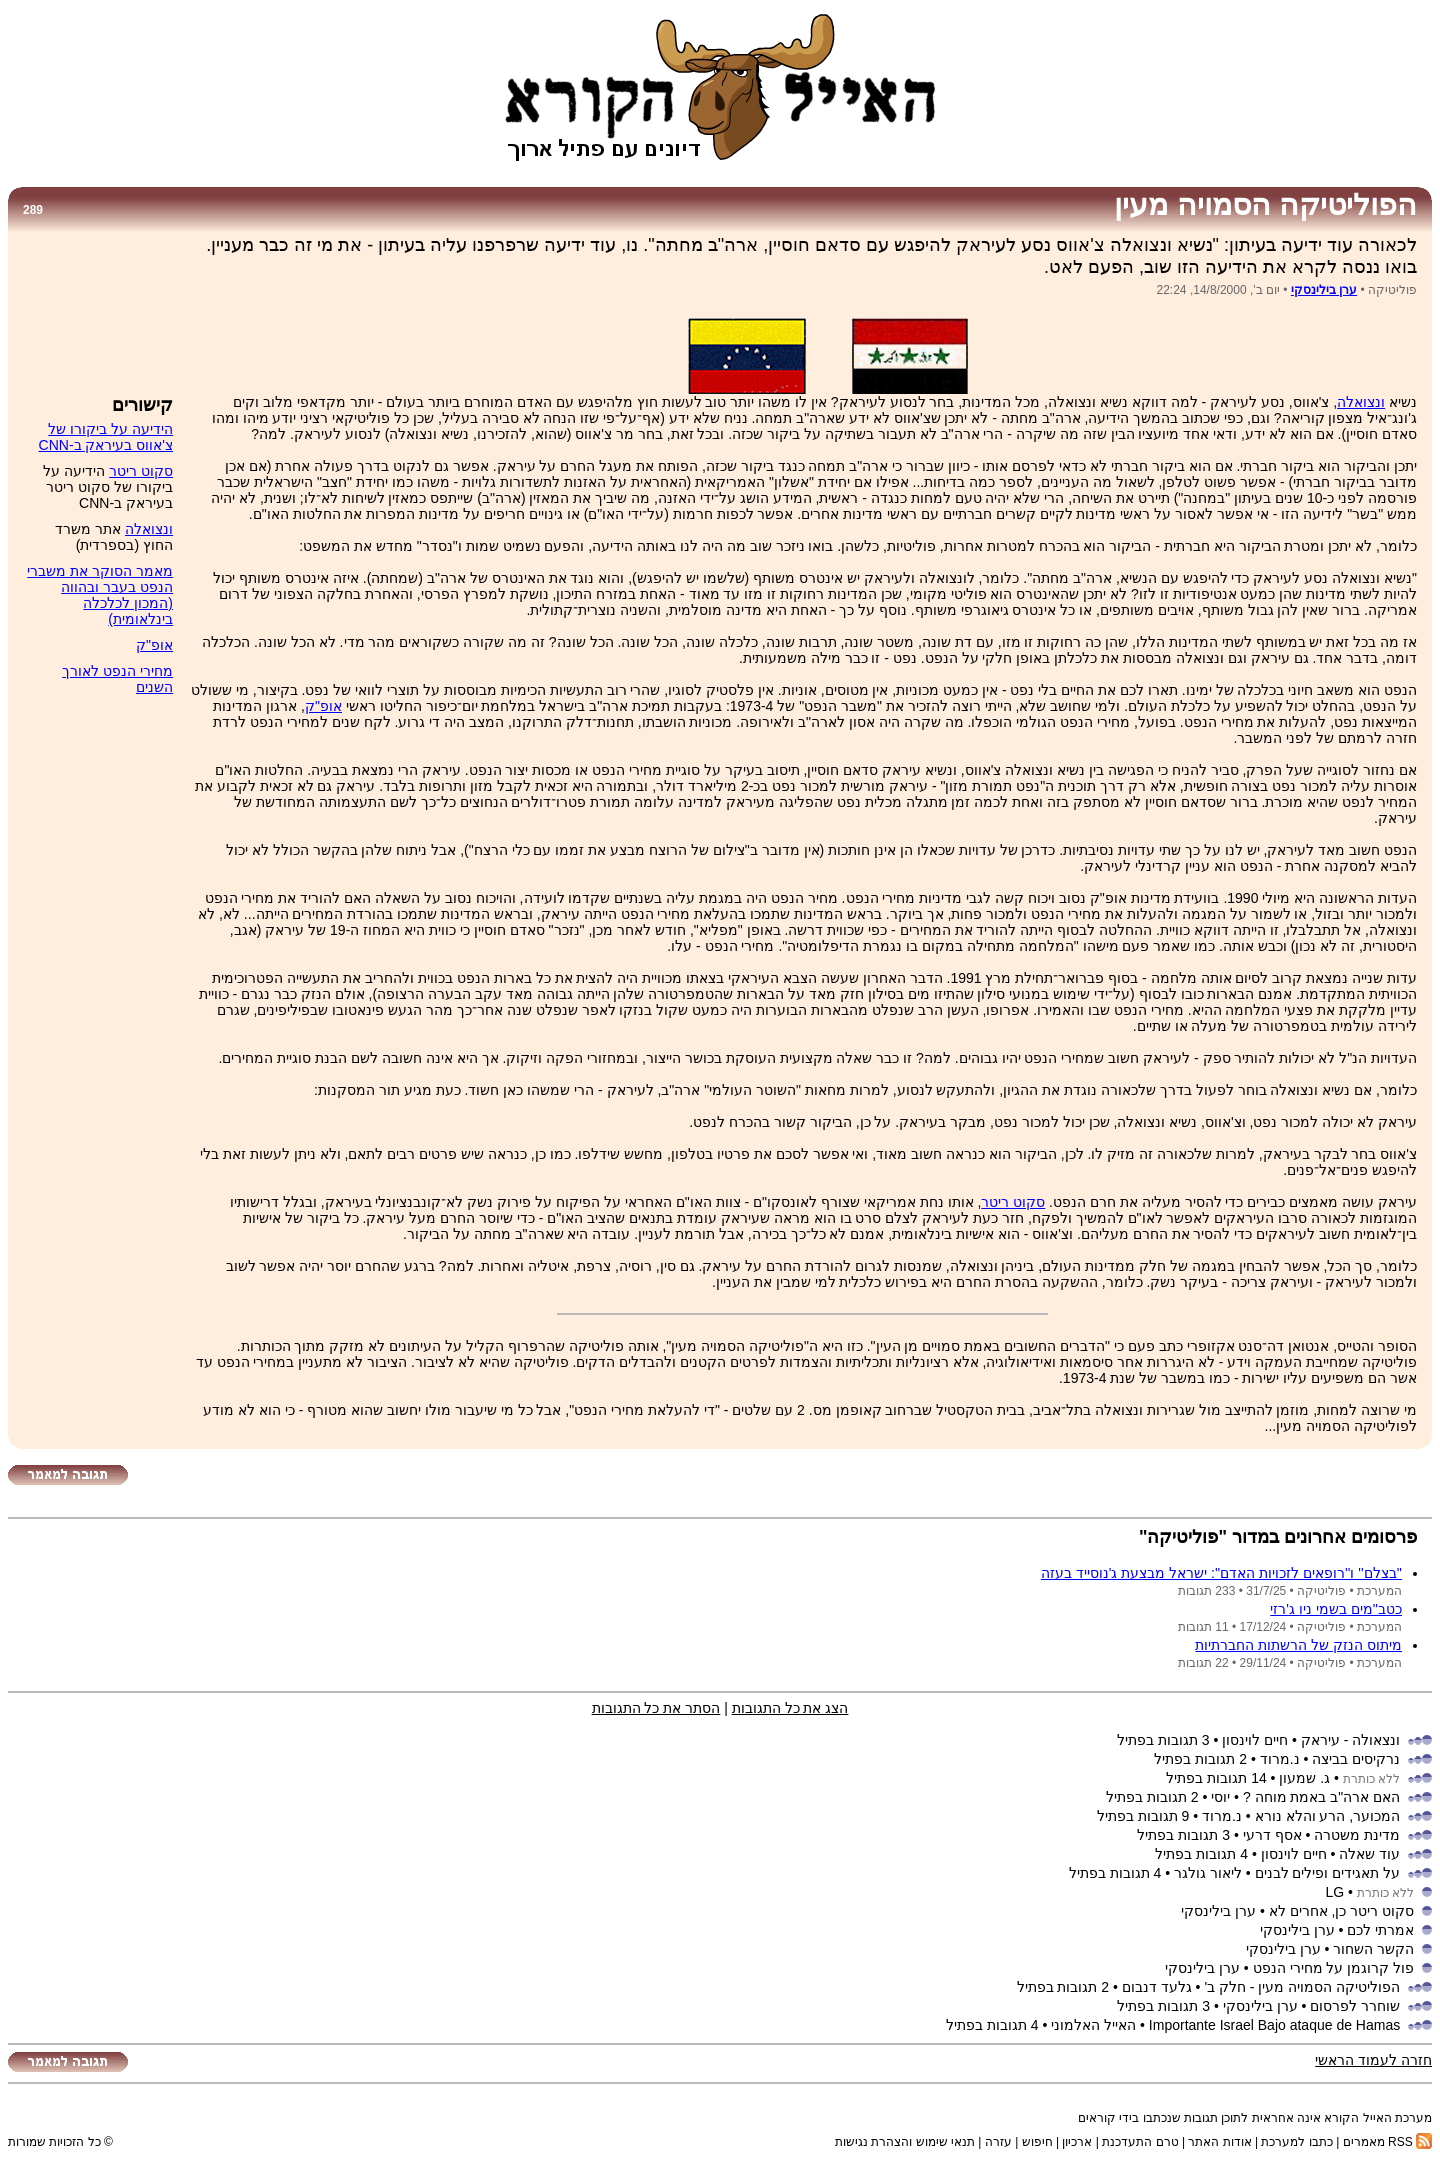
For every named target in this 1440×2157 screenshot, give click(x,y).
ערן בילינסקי (1324, 290)
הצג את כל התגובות (790, 1708)
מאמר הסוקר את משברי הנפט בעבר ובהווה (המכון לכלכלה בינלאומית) (100, 595)
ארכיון (1077, 2142)
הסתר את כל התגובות (656, 1708)
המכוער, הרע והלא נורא (1328, 1816)
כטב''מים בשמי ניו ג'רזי (1336, 1609)
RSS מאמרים (1387, 2142)
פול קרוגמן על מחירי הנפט (1334, 1968)
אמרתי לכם (1380, 1930)
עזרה (998, 2142)
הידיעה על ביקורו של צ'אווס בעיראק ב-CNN (106, 437)
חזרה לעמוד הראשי (1373, 2060)
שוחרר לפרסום (1355, 2006)
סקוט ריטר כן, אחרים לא (1341, 1911)
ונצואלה (1361, 402)
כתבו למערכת (1296, 2142)
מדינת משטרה (1357, 1835)
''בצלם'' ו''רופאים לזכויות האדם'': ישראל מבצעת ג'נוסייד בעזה (1221, 1573)
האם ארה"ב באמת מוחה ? (1321, 1797)
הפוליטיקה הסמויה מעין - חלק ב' (1302, 1987)
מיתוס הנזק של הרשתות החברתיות (1298, 1645)
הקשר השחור (1373, 1949)
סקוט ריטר (1013, 1202)
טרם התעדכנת (1140, 2142)
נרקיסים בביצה (1356, 1759)
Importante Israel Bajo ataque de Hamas (1274, 2025)
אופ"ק (323, 706)
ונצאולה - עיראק (1350, 1740)
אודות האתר (1219, 2142)
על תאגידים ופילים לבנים (1328, 1873)
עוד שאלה (1369, 1854)
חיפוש (1037, 2142)
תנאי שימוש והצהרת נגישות (905, 2142)
